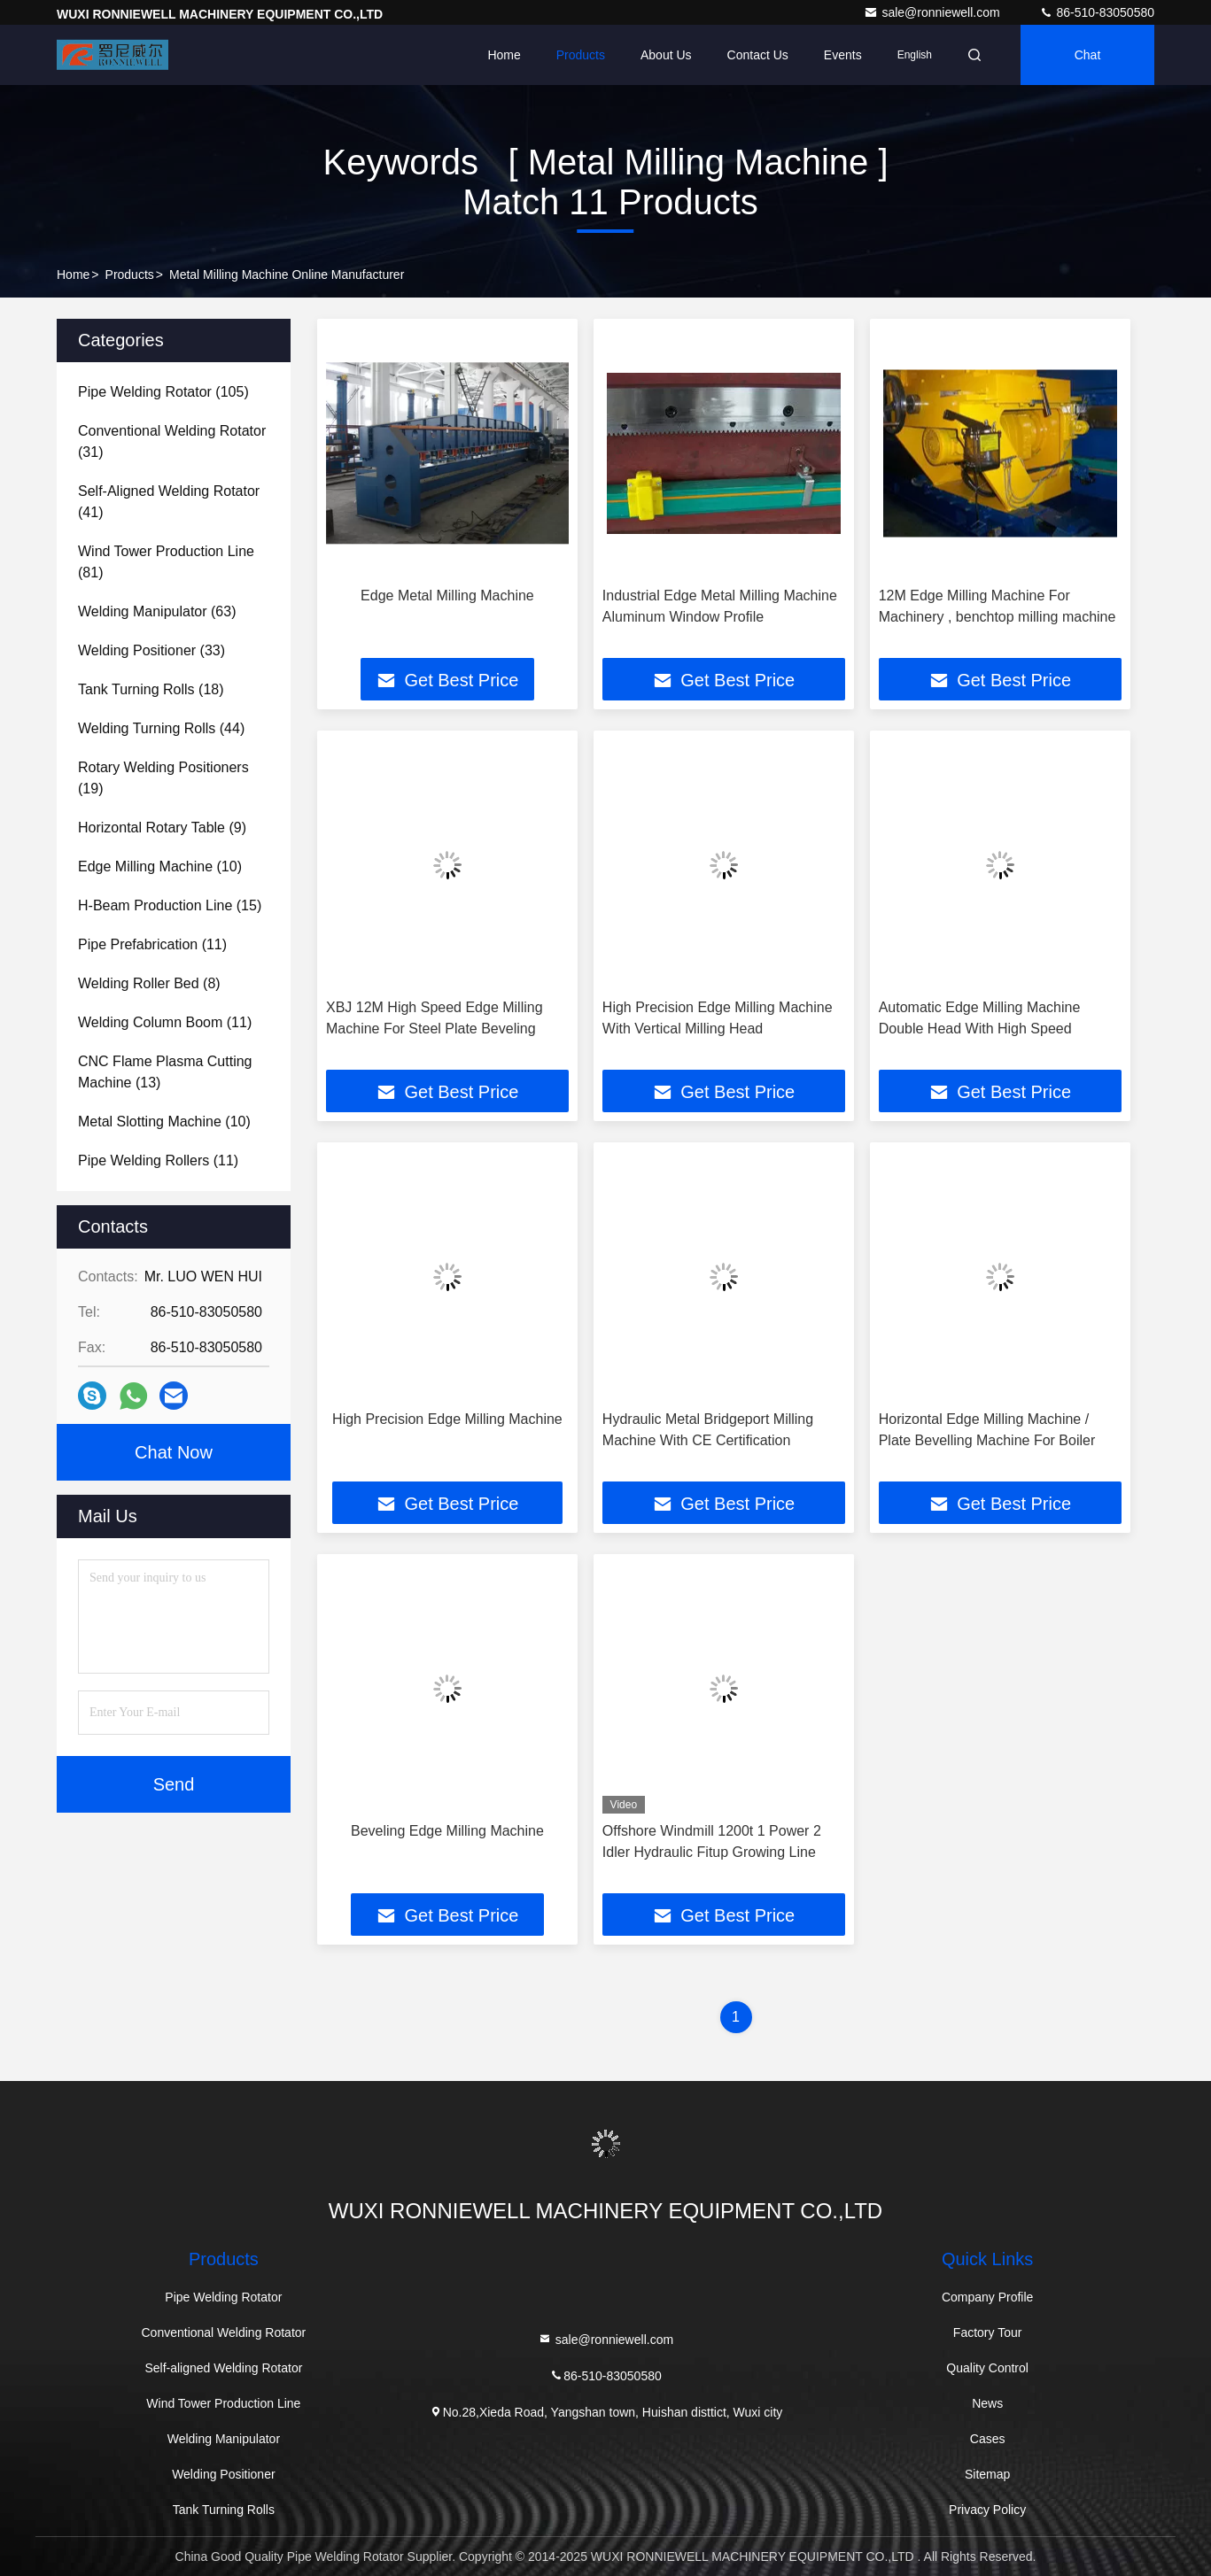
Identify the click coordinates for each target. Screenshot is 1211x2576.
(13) (165, 1072)
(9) (162, 827)
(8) (149, 983)
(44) (161, 728)
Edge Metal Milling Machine (447, 595)
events (843, 55)
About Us (666, 55)
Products (580, 55)
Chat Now (174, 1452)
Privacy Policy (987, 2510)
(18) (151, 689)
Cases (987, 2439)
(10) (160, 866)
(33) (151, 650)
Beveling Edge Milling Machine (447, 1830)
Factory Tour (987, 2332)
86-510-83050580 (1096, 12)
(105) (163, 391)
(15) (169, 905)
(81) (166, 562)
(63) (157, 611)
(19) (163, 778)
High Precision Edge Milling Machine (447, 1419)
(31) (172, 441)
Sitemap (987, 2474)
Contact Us (757, 55)
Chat (1088, 55)
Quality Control (987, 2368)
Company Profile (988, 2297)
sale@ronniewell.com (933, 12)
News (987, 2403)
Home (503, 55)
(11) (152, 944)
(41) (169, 501)
